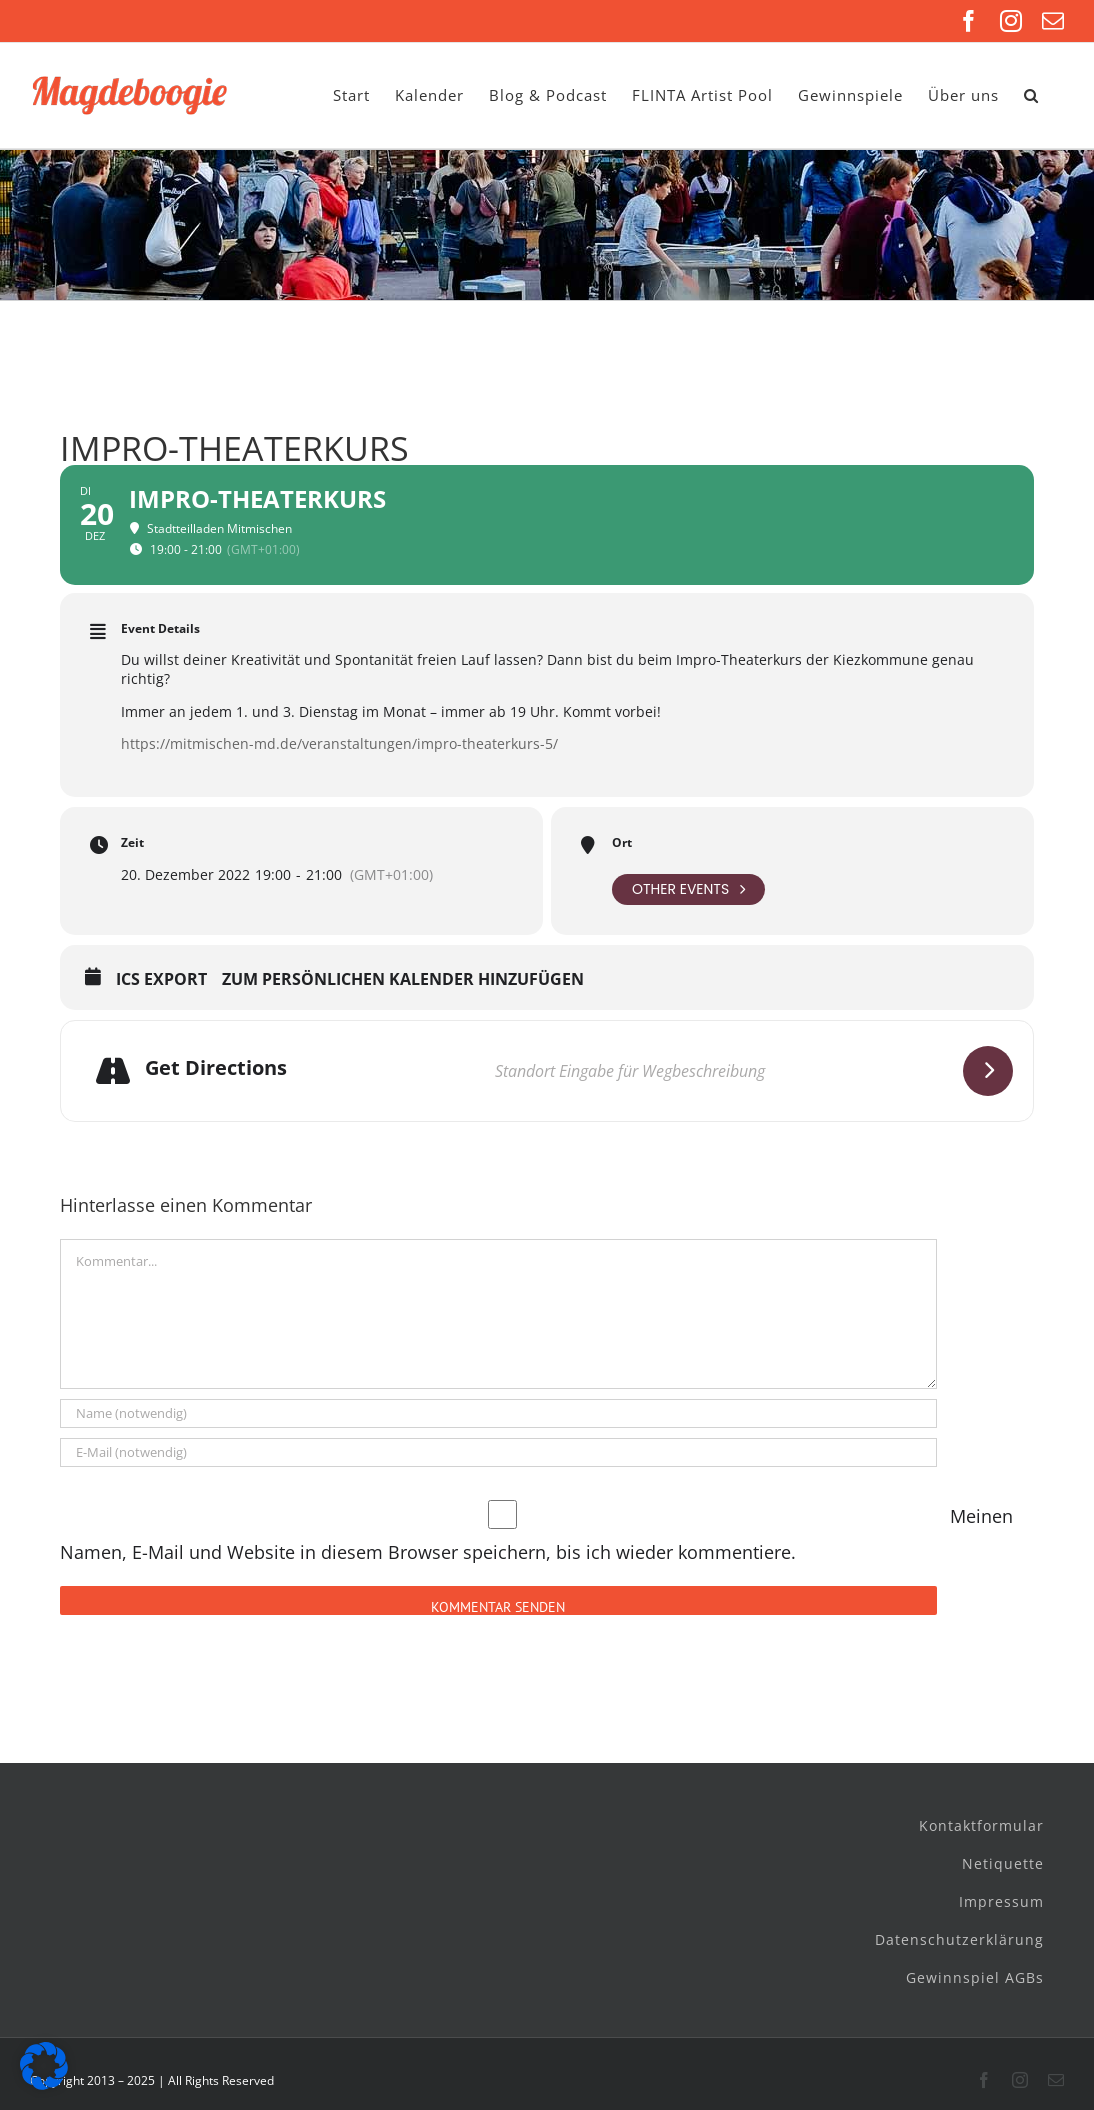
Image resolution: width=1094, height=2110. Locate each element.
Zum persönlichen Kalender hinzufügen (403, 980)
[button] (1031, 95)
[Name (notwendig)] (498, 1413)
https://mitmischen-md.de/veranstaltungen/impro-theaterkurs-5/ (339, 743)
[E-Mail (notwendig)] (498, 1452)
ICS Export (161, 980)
